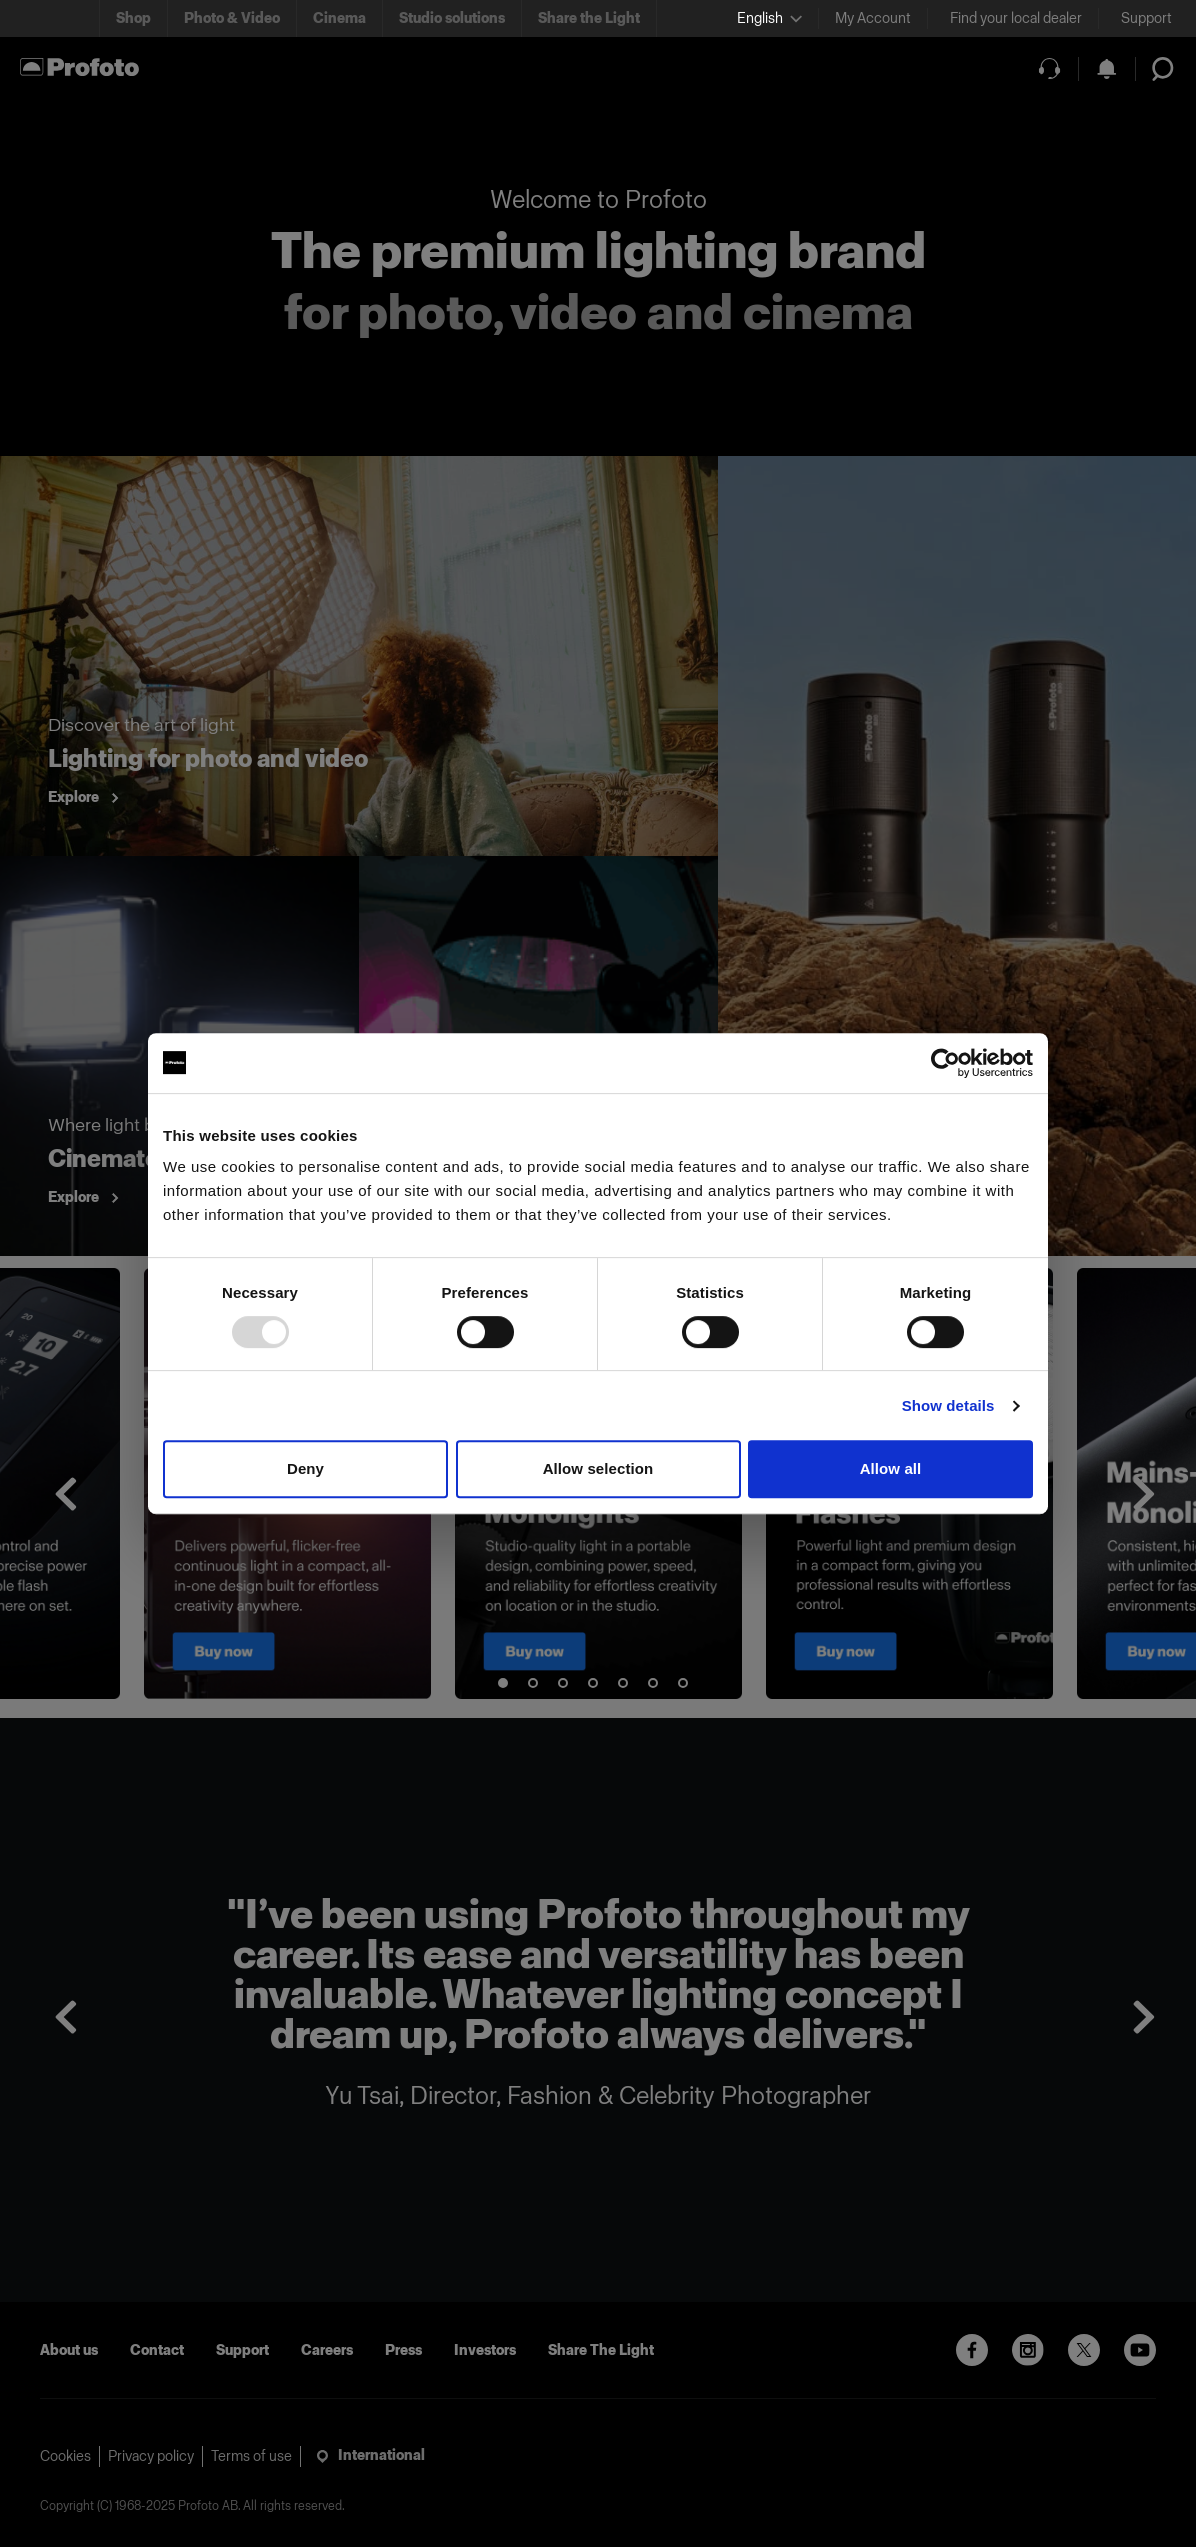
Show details (948, 1405)
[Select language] (769, 18)
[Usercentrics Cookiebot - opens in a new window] (945, 1063)
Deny (305, 1468)
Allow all (891, 1468)
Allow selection (598, 1468)
